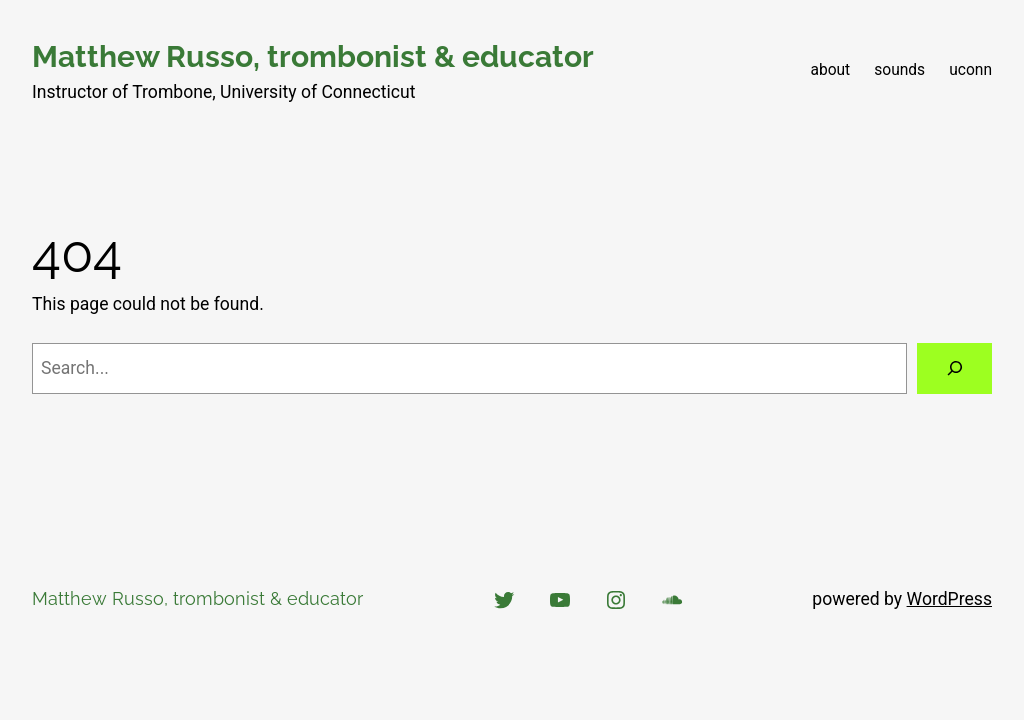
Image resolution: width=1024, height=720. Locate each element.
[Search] (954, 368)
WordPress (949, 599)
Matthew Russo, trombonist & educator (313, 56)
